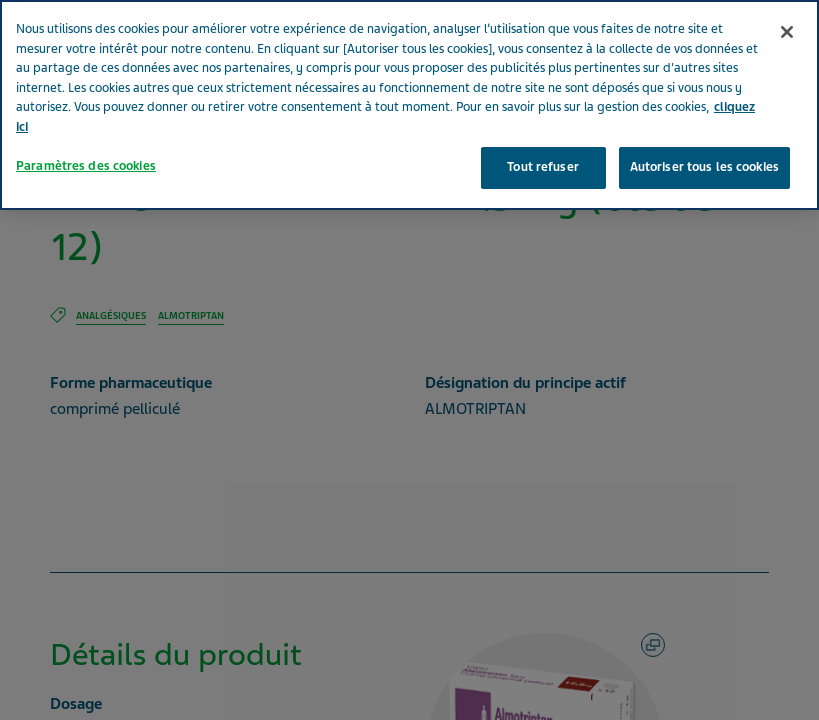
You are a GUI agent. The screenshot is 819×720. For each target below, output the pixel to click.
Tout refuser (543, 139)
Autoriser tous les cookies (704, 139)
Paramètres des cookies (86, 138)
